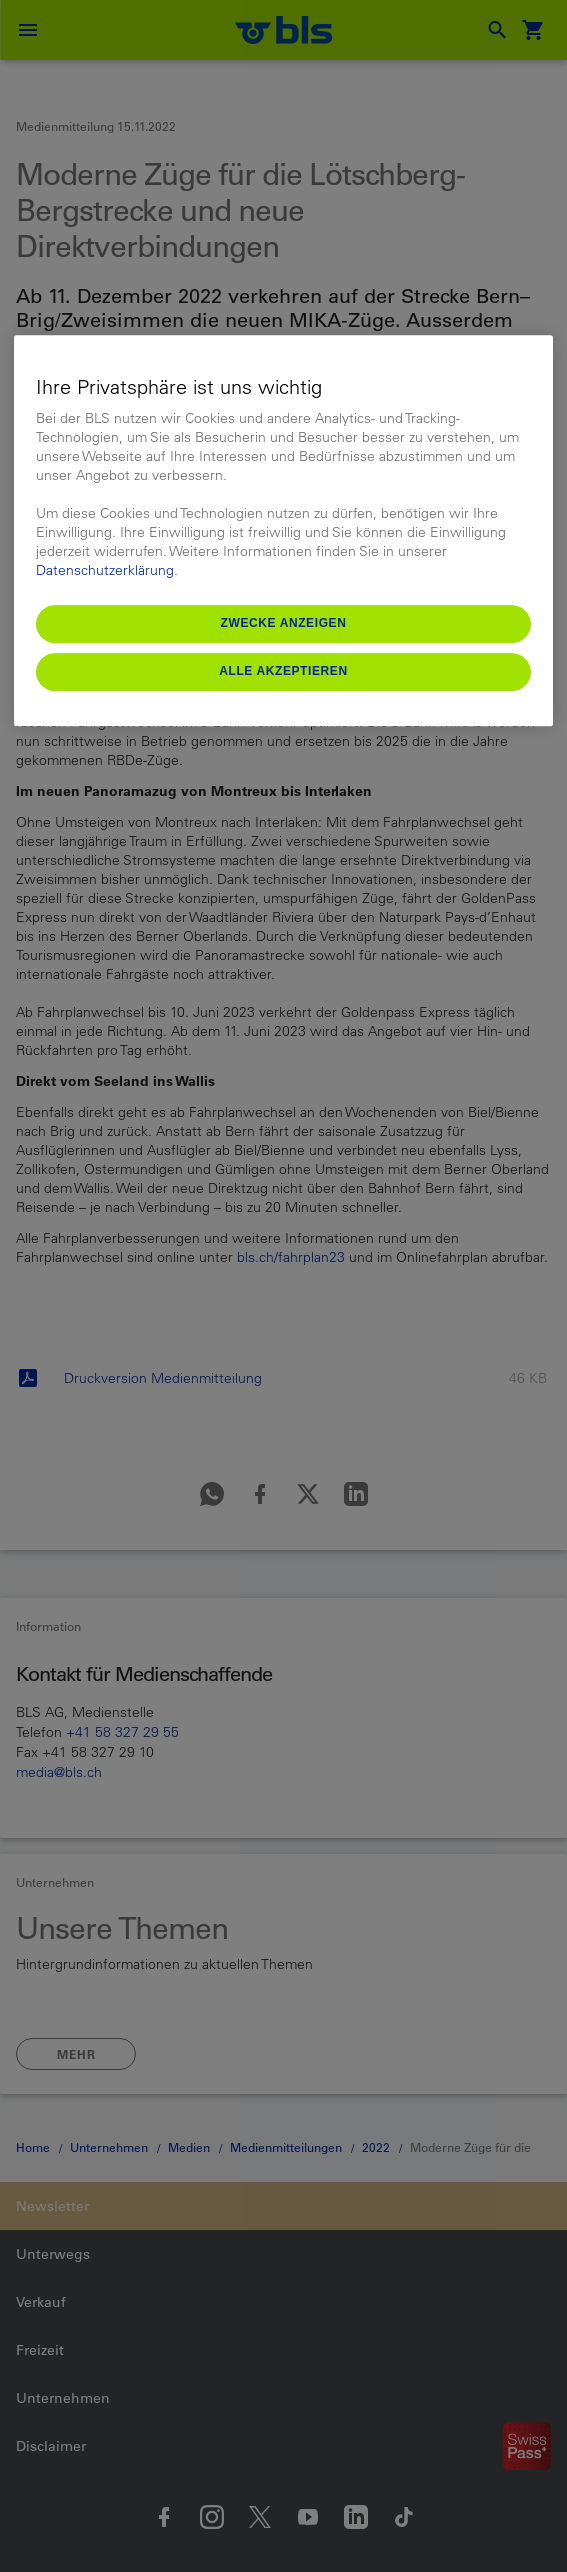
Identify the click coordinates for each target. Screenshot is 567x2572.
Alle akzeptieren (283, 671)
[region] (283, 530)
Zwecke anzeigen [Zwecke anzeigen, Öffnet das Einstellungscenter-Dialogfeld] (284, 623)
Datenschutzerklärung (105, 570)
